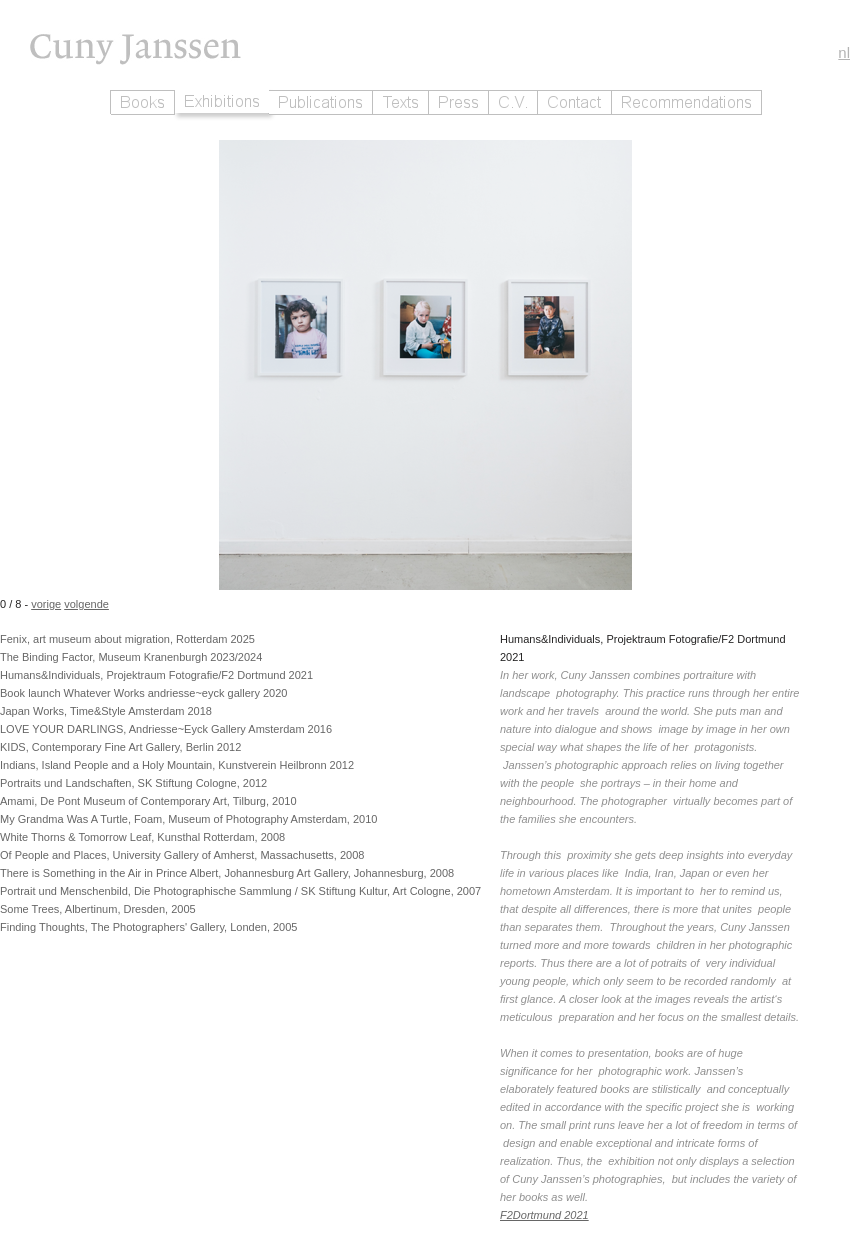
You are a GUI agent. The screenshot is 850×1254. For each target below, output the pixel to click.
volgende (86, 604)
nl (844, 52)
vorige (46, 604)
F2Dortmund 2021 (544, 1215)
